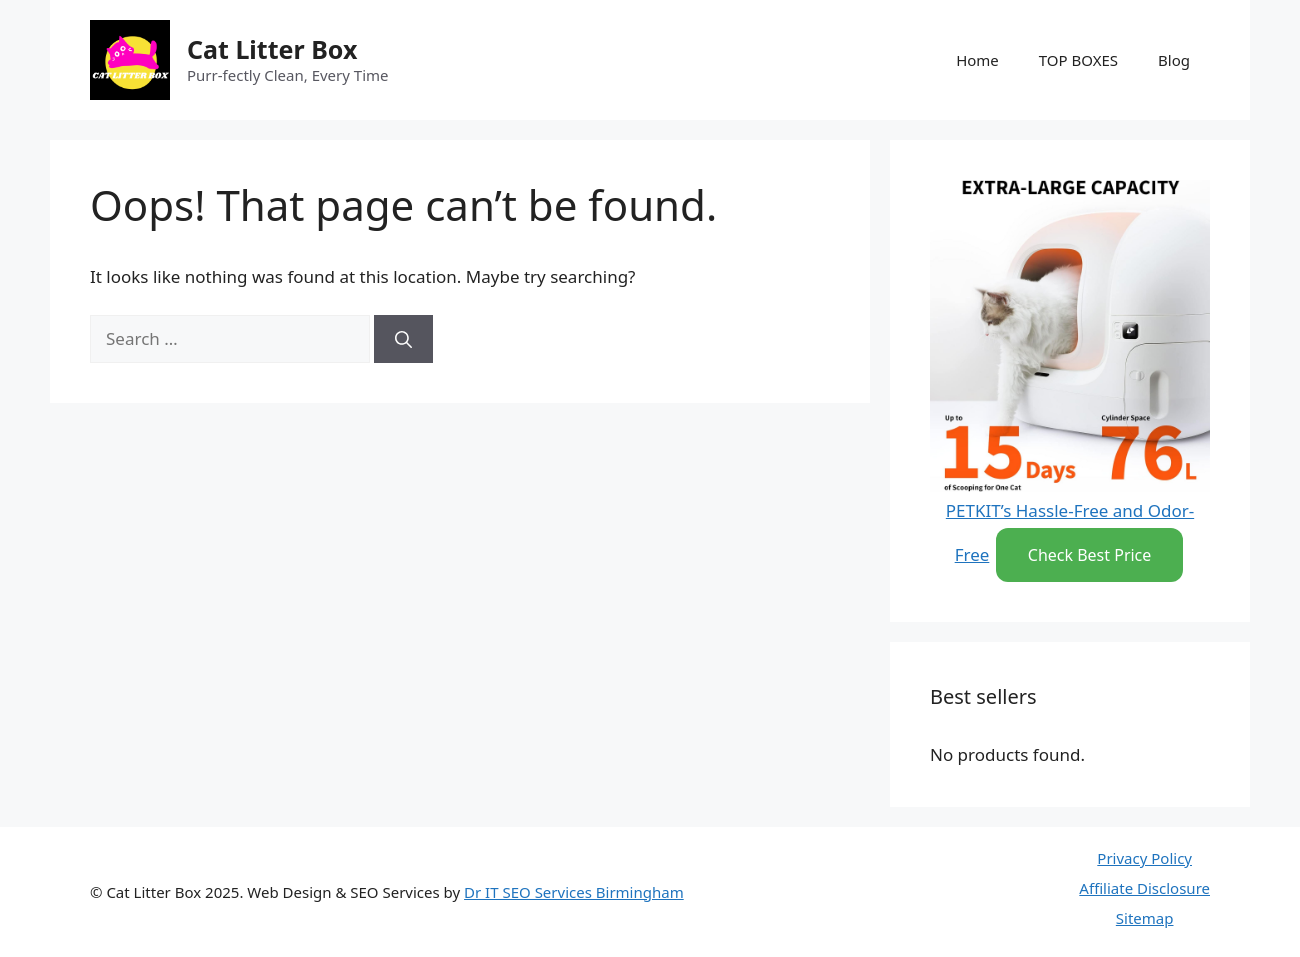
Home (977, 60)
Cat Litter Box (272, 49)
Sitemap (1145, 918)
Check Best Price (1090, 555)
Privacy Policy (1144, 858)
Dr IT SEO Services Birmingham (574, 892)
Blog (1174, 60)
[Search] (403, 339)
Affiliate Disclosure (1144, 888)
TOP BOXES (1078, 60)
